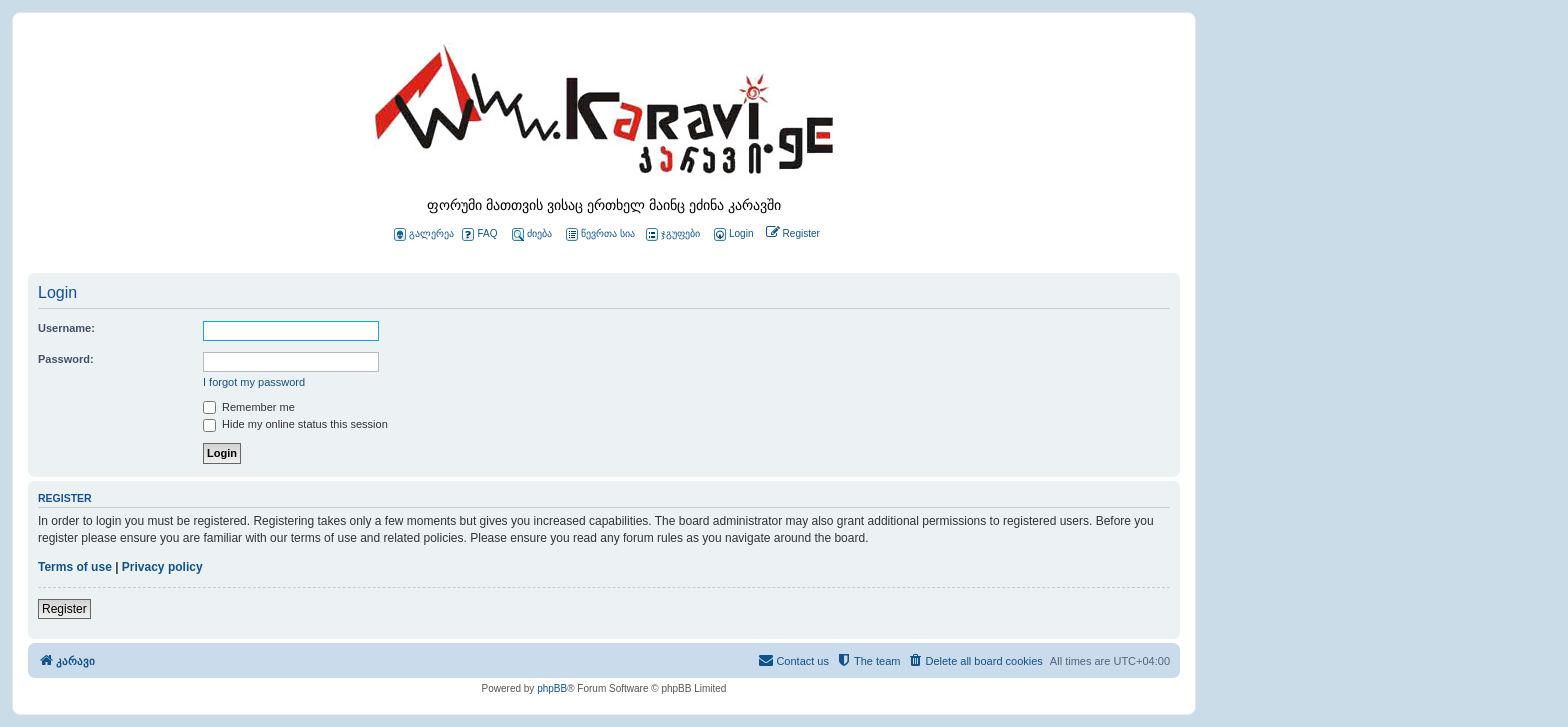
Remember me (249, 407)
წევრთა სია (600, 234)
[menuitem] (732, 234)
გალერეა (424, 234)
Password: (66, 359)
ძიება (532, 234)
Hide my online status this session (295, 424)
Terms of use (75, 567)
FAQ (479, 234)
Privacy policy (162, 567)
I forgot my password (254, 382)
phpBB (552, 688)
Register (64, 609)
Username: (66, 328)
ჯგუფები (673, 234)
